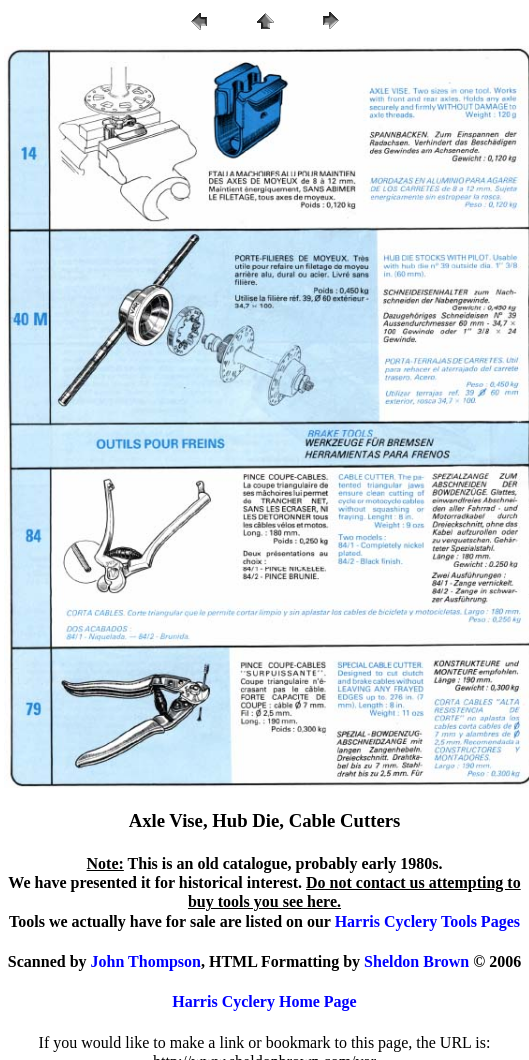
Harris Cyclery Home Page (264, 1001)
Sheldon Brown (416, 961)
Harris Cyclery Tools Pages (427, 921)
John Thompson (146, 961)
